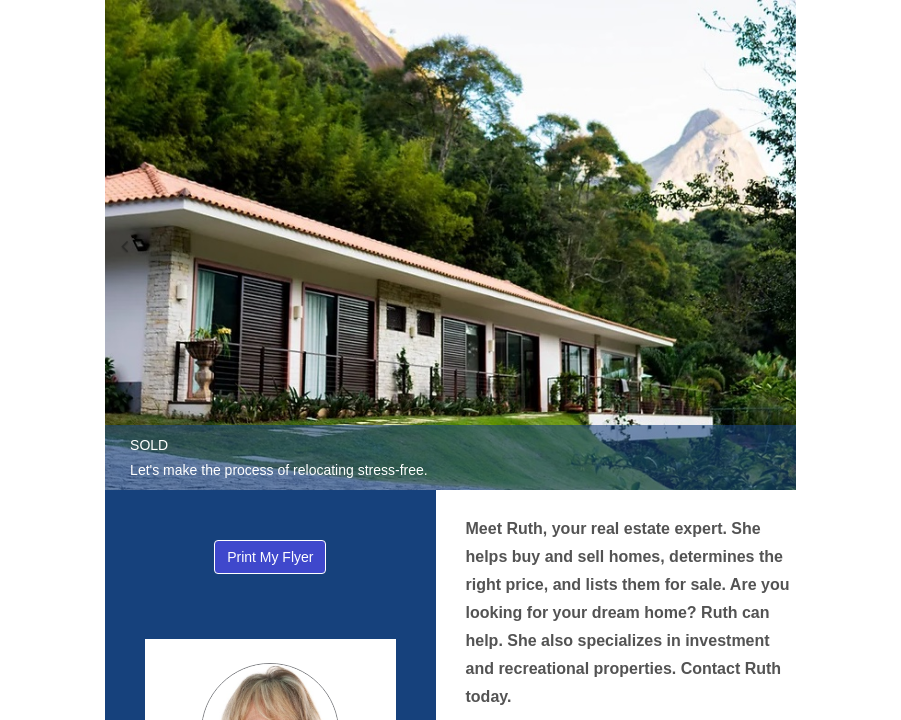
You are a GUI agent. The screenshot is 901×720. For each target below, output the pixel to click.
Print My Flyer (270, 557)
